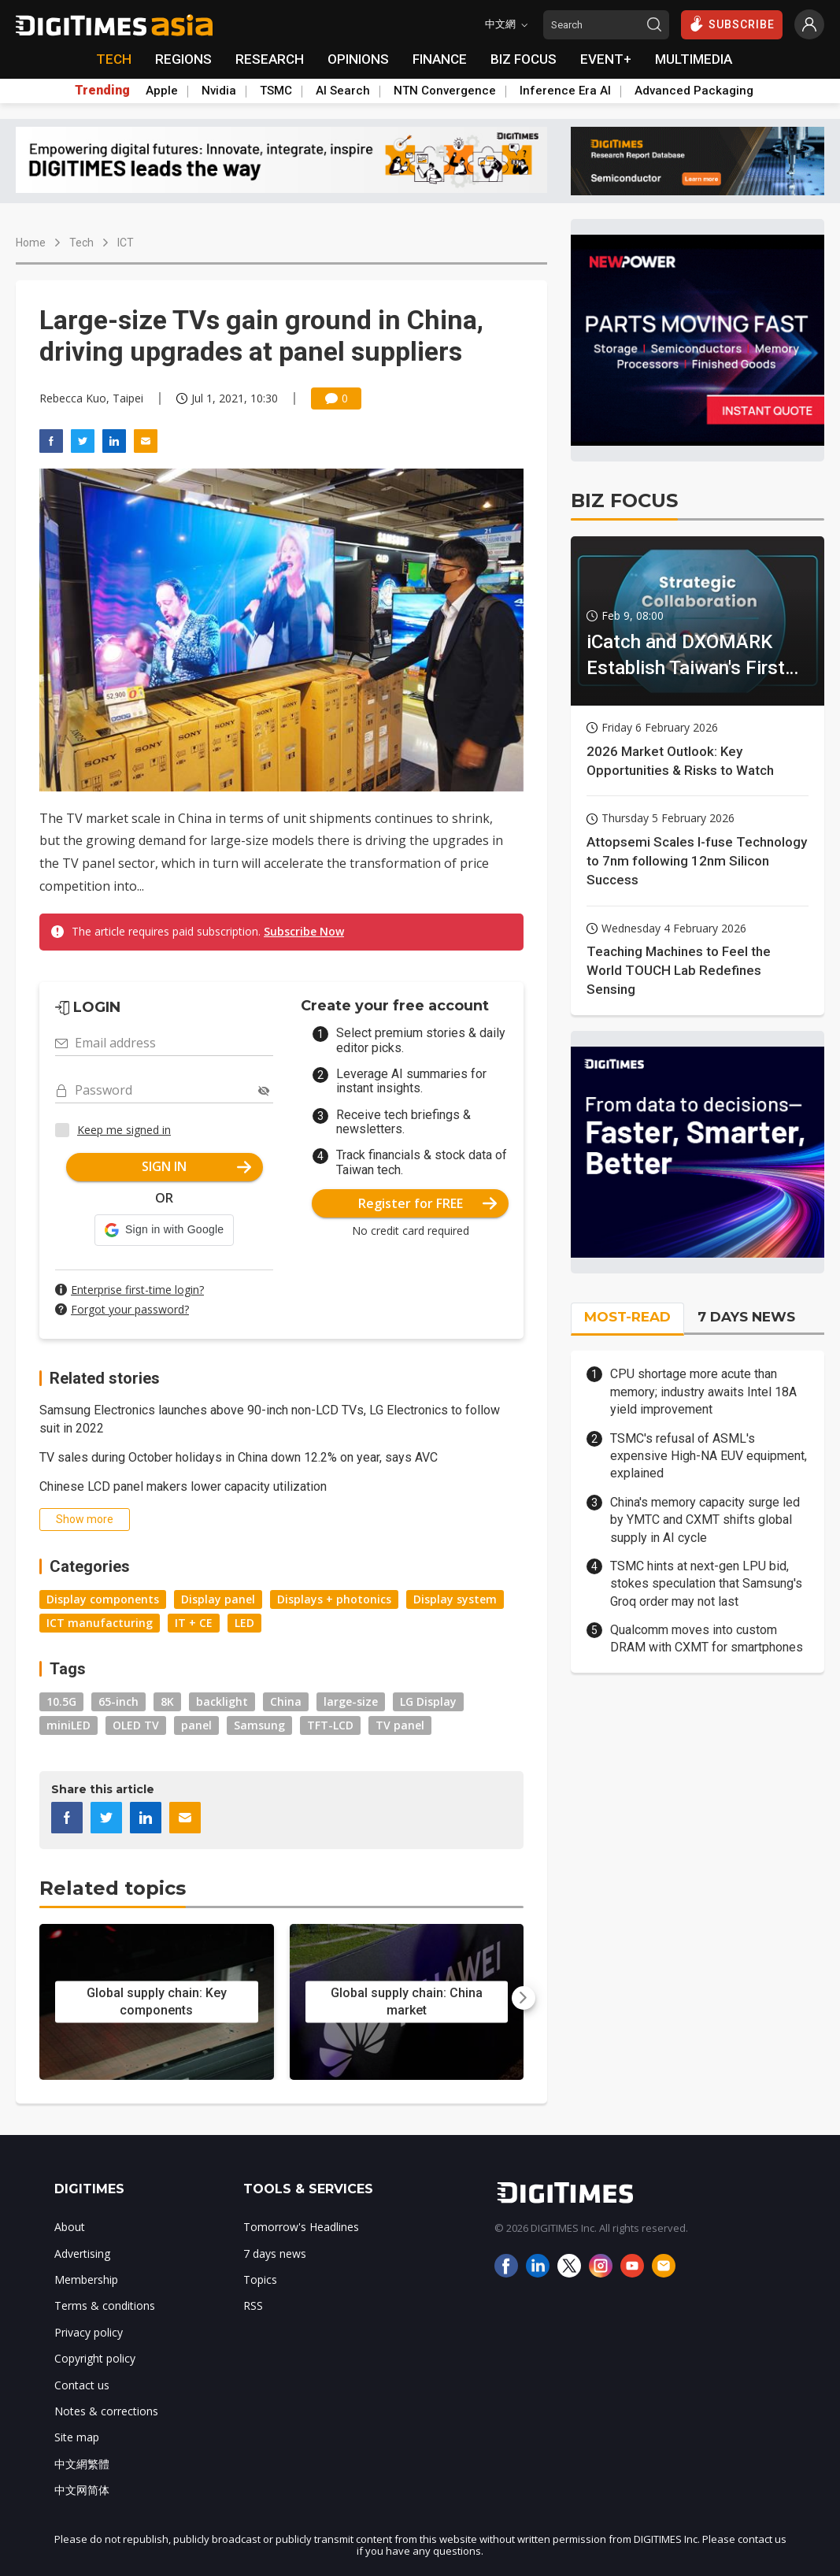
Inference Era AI (565, 90)
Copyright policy (94, 2358)
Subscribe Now (304, 931)
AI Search (343, 90)
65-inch (118, 1701)
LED (244, 1622)
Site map (76, 2437)
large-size (351, 1701)
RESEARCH (269, 59)
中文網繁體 (81, 2463)
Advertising (82, 2253)
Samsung (259, 1725)
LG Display (428, 1701)
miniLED (68, 1725)
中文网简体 (81, 2489)
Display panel (218, 1599)
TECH (113, 59)
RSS (253, 2305)
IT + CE (194, 1622)
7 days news (274, 2253)
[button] (164, 1230)
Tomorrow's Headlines (301, 2226)
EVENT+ (605, 59)
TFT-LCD (330, 1725)
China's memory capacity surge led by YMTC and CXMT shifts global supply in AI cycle (705, 1520)
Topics (260, 2279)
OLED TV (136, 1725)
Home (31, 242)
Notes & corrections (106, 2411)
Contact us (81, 2385)
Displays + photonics (334, 1599)
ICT (125, 242)
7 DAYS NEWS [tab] (746, 1317)
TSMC (276, 90)
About (69, 2226)
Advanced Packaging (694, 90)
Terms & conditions (104, 2305)
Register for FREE (428, 1203)
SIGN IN (196, 1166)
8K (167, 1701)
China (286, 1701)
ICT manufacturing (99, 1622)
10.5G (61, 1701)
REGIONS (183, 59)
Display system (455, 1599)
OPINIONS (358, 59)
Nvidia (219, 90)
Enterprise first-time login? (137, 1289)
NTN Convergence (445, 90)
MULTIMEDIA (693, 59)
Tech (81, 242)
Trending (102, 90)
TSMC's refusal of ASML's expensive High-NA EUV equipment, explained (708, 1456)
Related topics (112, 1888)
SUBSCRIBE (732, 24)
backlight (222, 1701)
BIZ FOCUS (523, 59)
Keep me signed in (124, 1129)
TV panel (400, 1725)
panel (196, 1725)
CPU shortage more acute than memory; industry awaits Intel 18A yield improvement (703, 1391)
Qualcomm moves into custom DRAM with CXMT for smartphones (706, 1638)
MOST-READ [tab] (627, 1317)
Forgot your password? (130, 1309)
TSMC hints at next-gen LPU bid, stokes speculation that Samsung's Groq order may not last (706, 1584)
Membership (86, 2279)
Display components (102, 1599)
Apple (162, 90)
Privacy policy (88, 2332)
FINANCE (440, 59)
